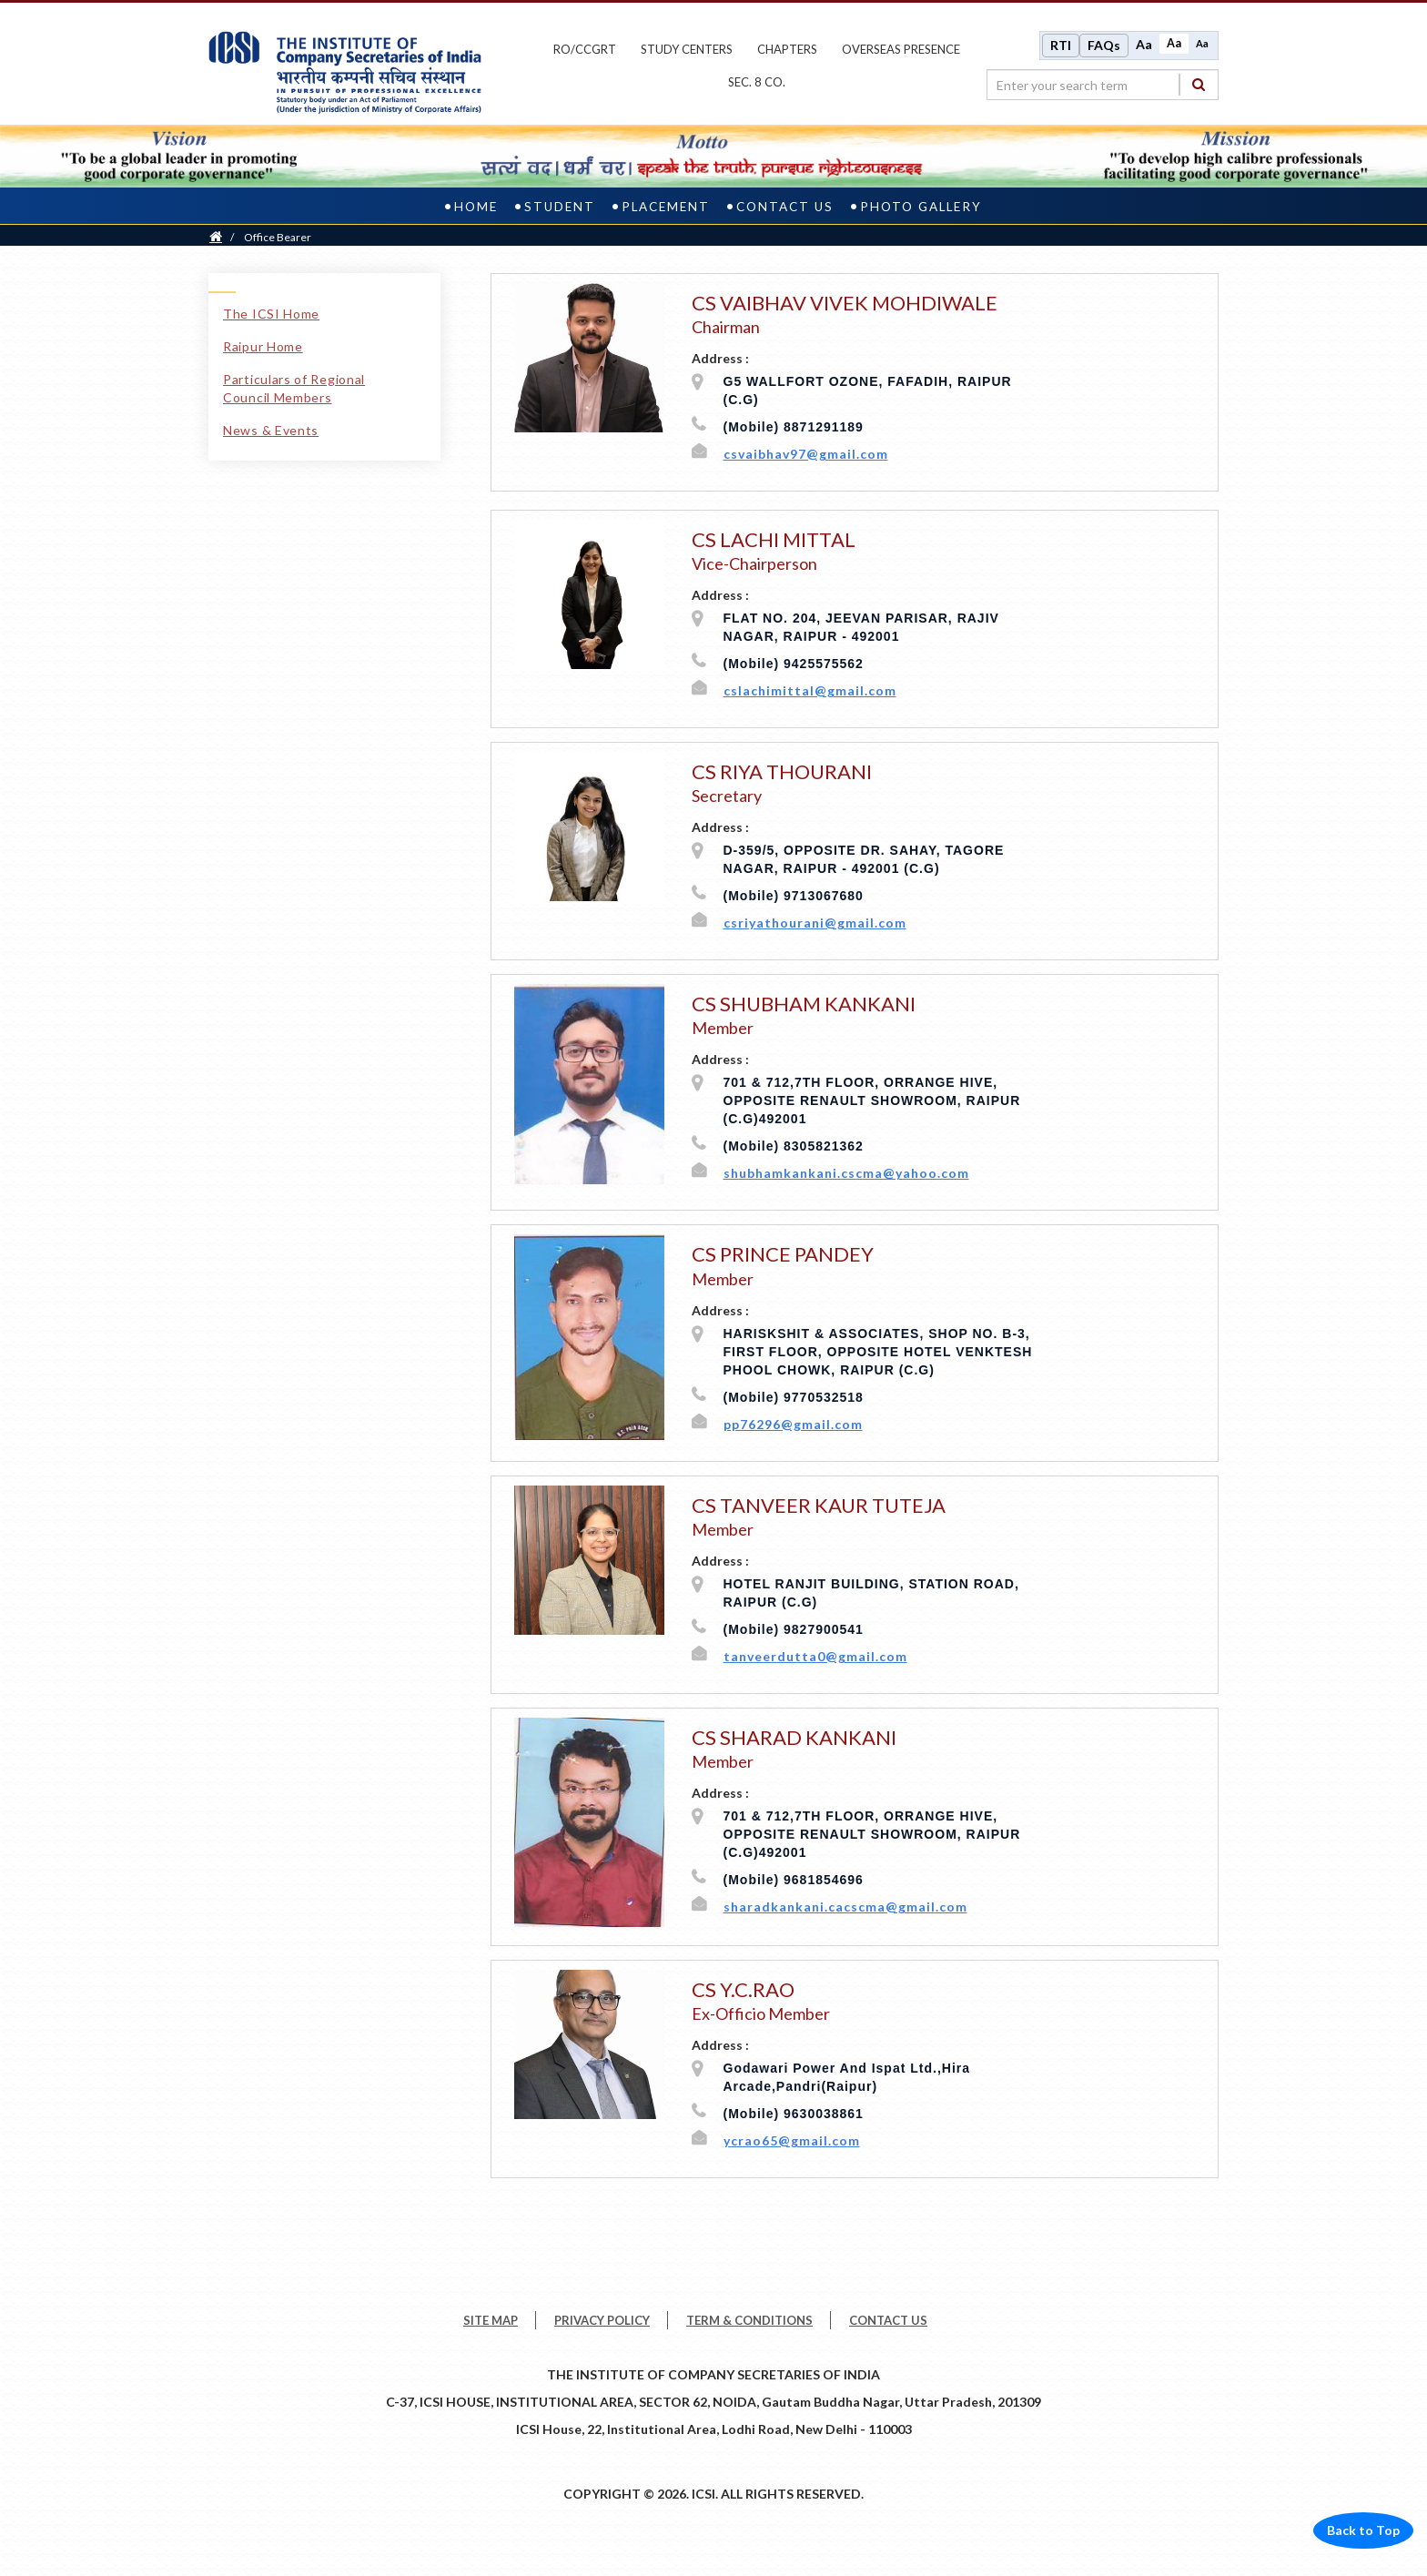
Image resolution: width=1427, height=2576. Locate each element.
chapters (787, 48)
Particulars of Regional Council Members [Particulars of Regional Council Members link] (294, 385)
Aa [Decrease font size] (1202, 42)
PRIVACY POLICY (602, 2318)
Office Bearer (277, 234)
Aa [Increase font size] (1144, 43)
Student (559, 204)
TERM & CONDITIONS (749, 2318)
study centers (687, 48)
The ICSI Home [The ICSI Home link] (271, 311)
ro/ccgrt (584, 48)
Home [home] (476, 204)
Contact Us (785, 204)
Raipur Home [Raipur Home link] (263, 343)
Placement (666, 204)
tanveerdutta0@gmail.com (815, 1654)
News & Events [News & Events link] (271, 427)
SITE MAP (490, 2318)
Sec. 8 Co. (756, 81)
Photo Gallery (921, 204)
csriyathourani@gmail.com (815, 920)
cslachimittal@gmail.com (810, 688)
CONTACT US (888, 2318)
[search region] (1103, 83)
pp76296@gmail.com (793, 1421)
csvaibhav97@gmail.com (806, 452)
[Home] (215, 234)
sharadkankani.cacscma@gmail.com (845, 1904)
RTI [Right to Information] (1060, 44)
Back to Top (1363, 2528)
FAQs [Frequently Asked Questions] (1104, 44)
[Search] (1199, 83)
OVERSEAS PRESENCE (901, 48)
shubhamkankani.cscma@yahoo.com (846, 1171)
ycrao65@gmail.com (792, 2138)
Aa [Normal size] (1174, 42)
